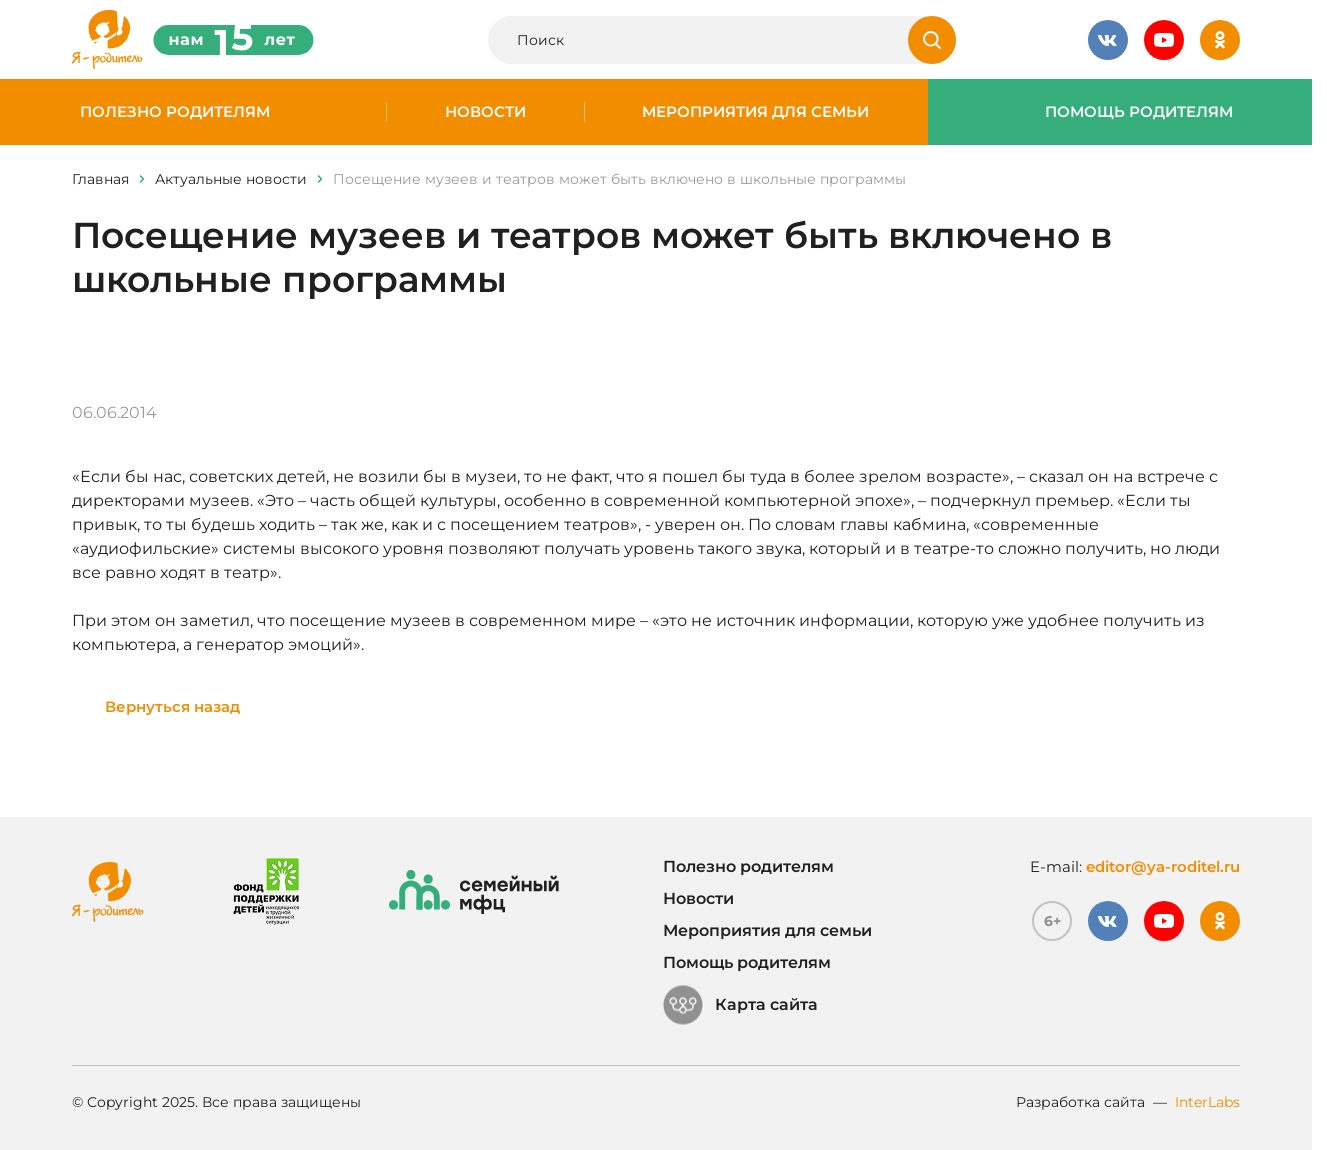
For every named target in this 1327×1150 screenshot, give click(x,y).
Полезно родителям (175, 112)
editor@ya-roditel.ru (1163, 866)
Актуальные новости (231, 179)
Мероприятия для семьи (755, 112)
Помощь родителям (1139, 112)
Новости (485, 112)
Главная (100, 179)
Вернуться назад (172, 706)
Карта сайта (740, 1005)
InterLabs (1207, 1102)
